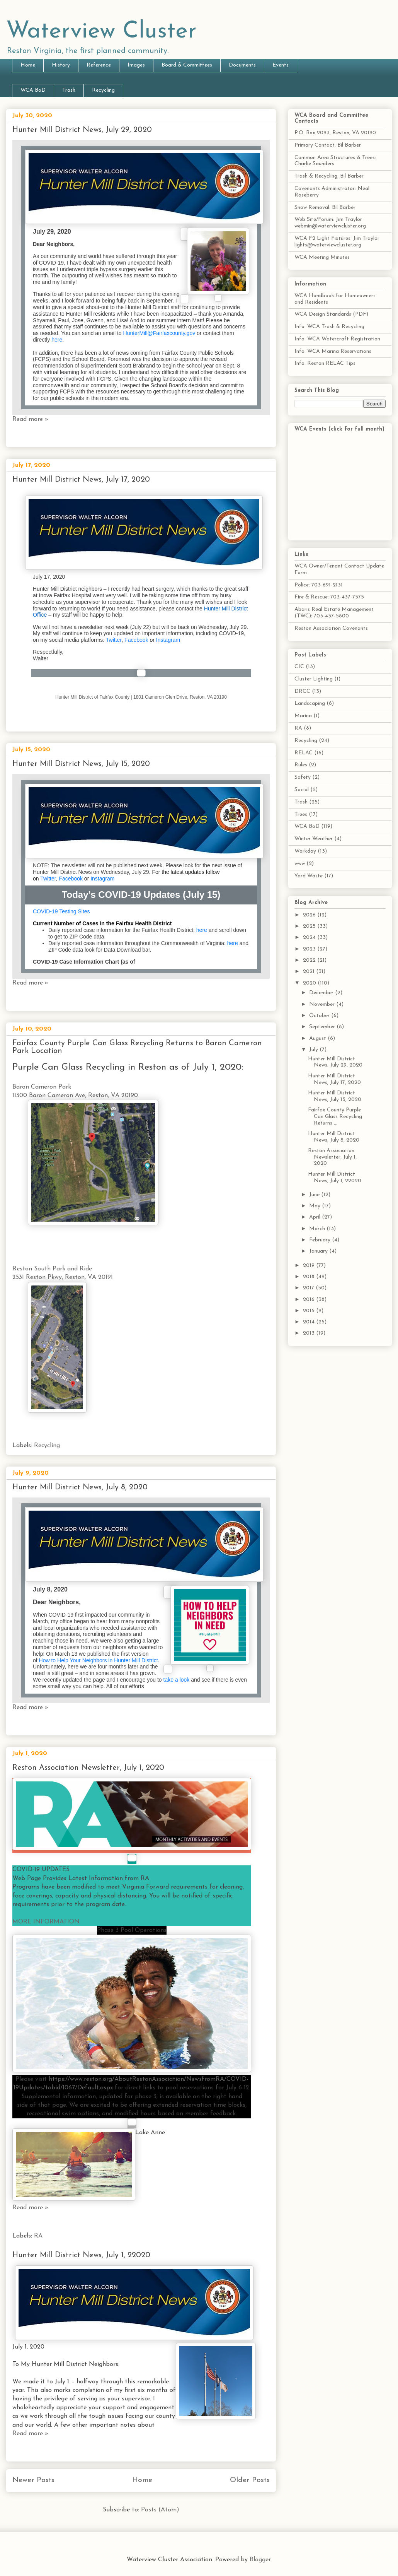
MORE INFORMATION (46, 1922)
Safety (302, 777)
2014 (309, 1322)
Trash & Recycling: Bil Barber (329, 176)
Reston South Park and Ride (52, 1269)
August (318, 1038)
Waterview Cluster (101, 31)
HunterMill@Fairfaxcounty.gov (159, 333)
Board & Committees (187, 65)
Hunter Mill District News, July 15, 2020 (81, 764)
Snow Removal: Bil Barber (324, 207)
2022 (310, 960)
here (56, 340)
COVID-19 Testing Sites (61, 911)
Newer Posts (33, 2480)
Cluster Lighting (313, 679)
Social (301, 790)
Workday (305, 851)
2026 (310, 915)
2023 (310, 949)
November (322, 1004)
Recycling (103, 90)
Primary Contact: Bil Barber (327, 145)
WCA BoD (33, 90)
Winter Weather (313, 839)
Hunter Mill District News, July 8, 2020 (80, 1487)
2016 (309, 1300)
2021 (309, 971)
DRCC (302, 691)
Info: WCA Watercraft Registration (337, 339)
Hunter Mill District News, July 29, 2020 (82, 130)
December (322, 993)
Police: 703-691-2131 (318, 585)
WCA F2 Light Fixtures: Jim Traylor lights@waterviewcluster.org (336, 242)
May (315, 1206)
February (320, 1240)
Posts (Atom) (160, 2510)
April (315, 1217)
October (320, 1016)
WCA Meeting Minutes (322, 257)
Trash (68, 90)
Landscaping (309, 703)
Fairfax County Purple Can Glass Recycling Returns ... (335, 1116)
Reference (99, 65)
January (319, 1251)
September (323, 1027)
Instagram (168, 640)
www (299, 864)
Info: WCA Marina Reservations (332, 351)
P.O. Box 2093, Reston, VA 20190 (335, 133)
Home (27, 65)
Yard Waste (308, 876)
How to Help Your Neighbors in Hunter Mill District (98, 1660)
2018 (309, 1277)
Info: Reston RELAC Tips (324, 363)
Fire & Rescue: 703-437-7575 (329, 597)
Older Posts (250, 2480)
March (318, 1229)
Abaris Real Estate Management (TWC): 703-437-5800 (334, 613)
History (61, 65)
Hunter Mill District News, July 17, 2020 (81, 480)
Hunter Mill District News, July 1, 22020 (81, 2255)
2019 (309, 1265)
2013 (309, 1333)
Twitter (113, 640)
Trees (300, 814)
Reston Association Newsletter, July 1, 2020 (88, 1768)
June (315, 1195)
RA (38, 2236)
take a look (176, 1680)
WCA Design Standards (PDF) (331, 314)
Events (280, 65)
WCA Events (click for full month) (339, 429)
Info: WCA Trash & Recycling (329, 327)
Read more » (30, 419)
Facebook (136, 640)
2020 (310, 983)
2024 (310, 937)
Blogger (260, 2560)
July (314, 1050)
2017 (309, 1288)
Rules (300, 765)
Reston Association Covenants (331, 628)
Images (136, 65)
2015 (309, 1311)
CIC (299, 667)
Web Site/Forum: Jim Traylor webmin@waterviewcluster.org (330, 223)
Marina (303, 716)
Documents (242, 65)
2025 (310, 926)
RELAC (303, 753)
